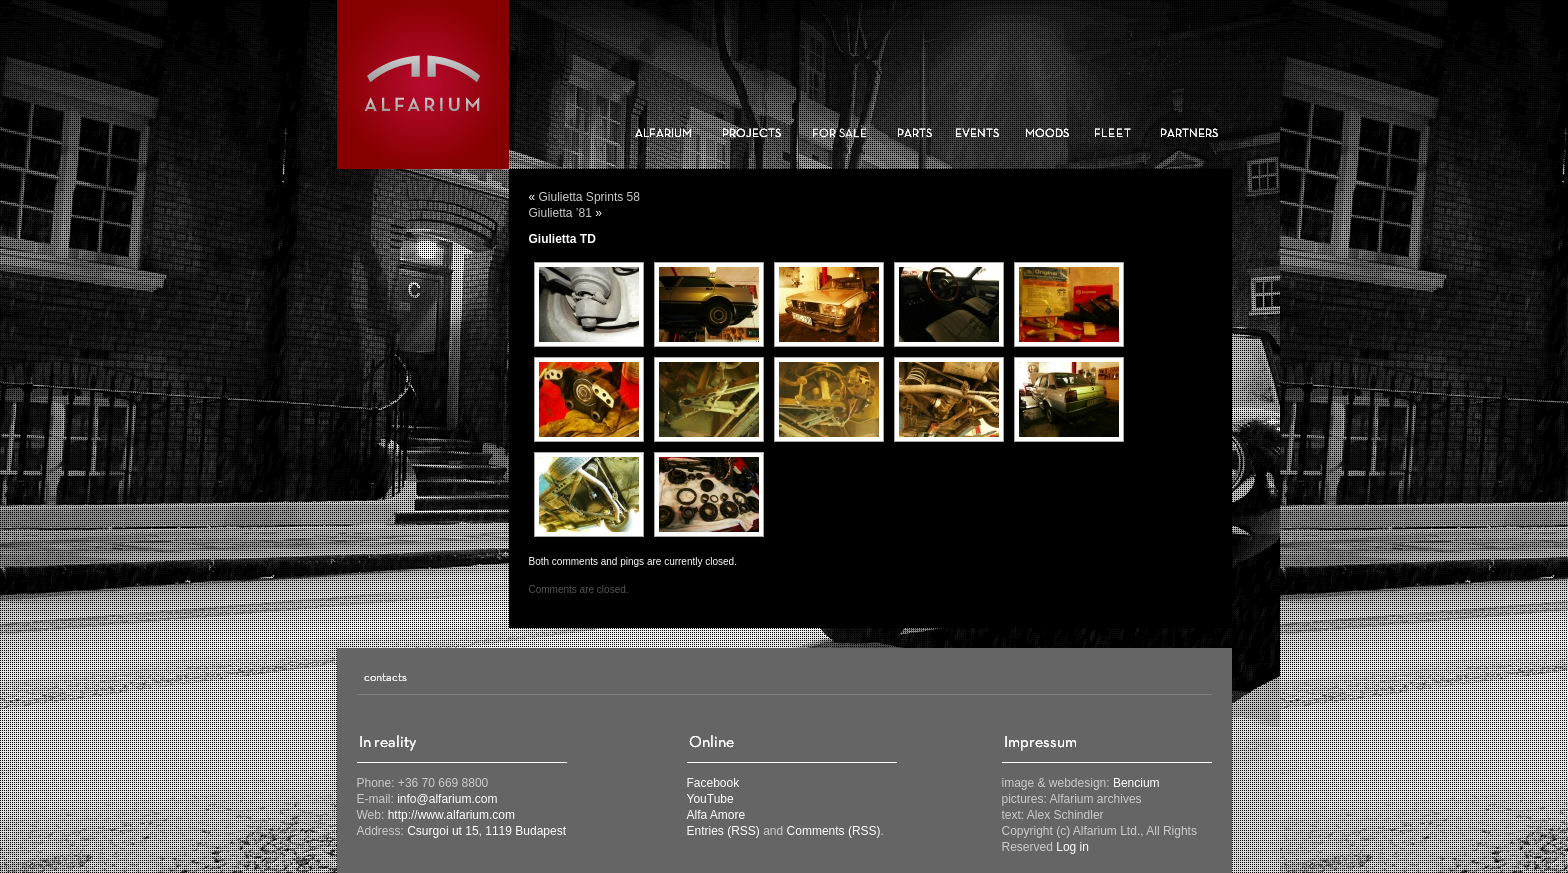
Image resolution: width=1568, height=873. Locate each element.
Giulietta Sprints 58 (589, 197)
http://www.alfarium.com (451, 815)
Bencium (1136, 783)
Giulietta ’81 (560, 213)
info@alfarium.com (447, 799)
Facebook (713, 783)
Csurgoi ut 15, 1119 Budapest (486, 831)
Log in (1072, 847)
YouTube (710, 799)
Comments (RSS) (834, 831)
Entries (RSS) (723, 831)
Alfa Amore (716, 815)
